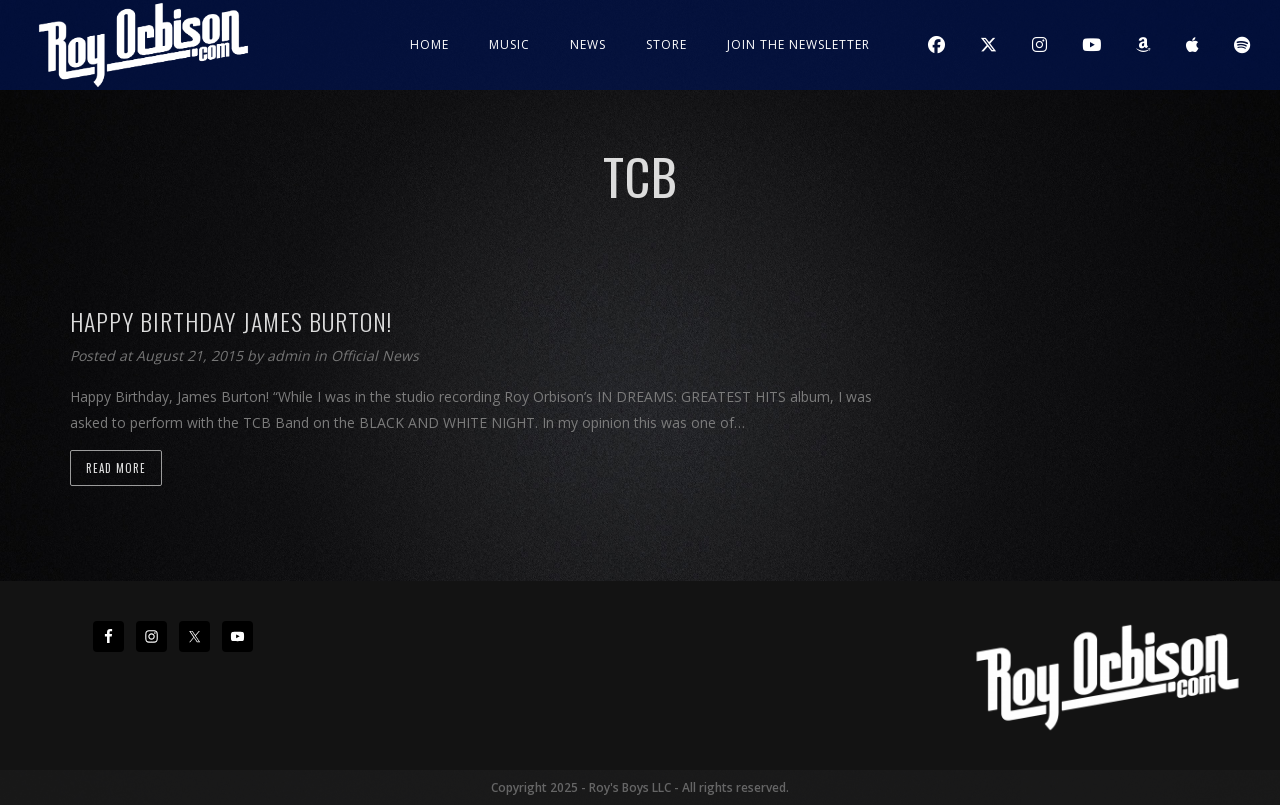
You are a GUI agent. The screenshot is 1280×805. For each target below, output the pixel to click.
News (588, 44)
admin (290, 355)
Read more (116, 468)
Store (666, 44)
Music (509, 44)
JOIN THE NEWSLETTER (798, 44)
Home (429, 44)
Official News (375, 355)
